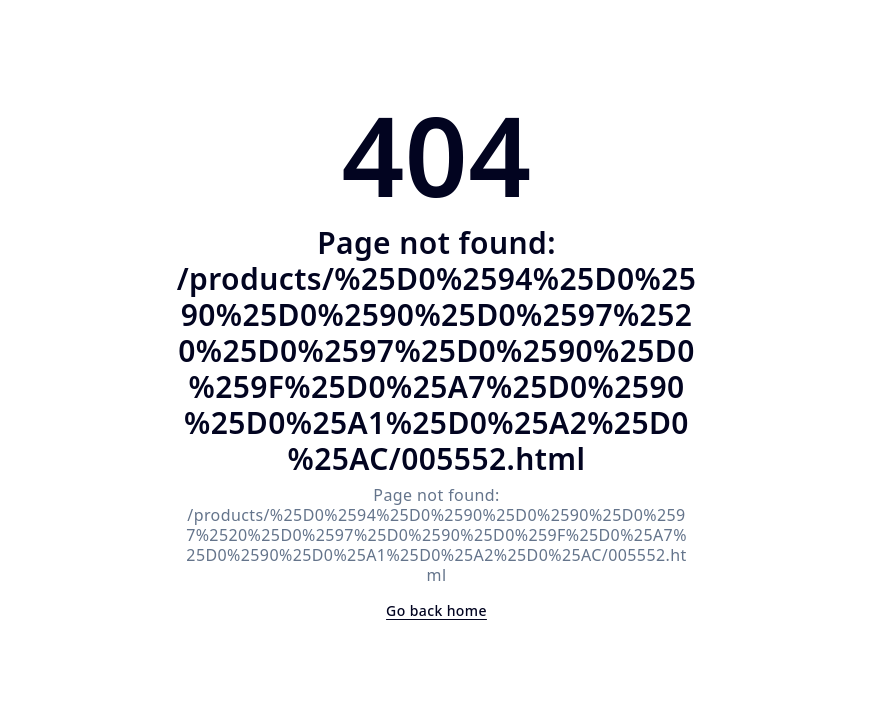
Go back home (436, 610)
